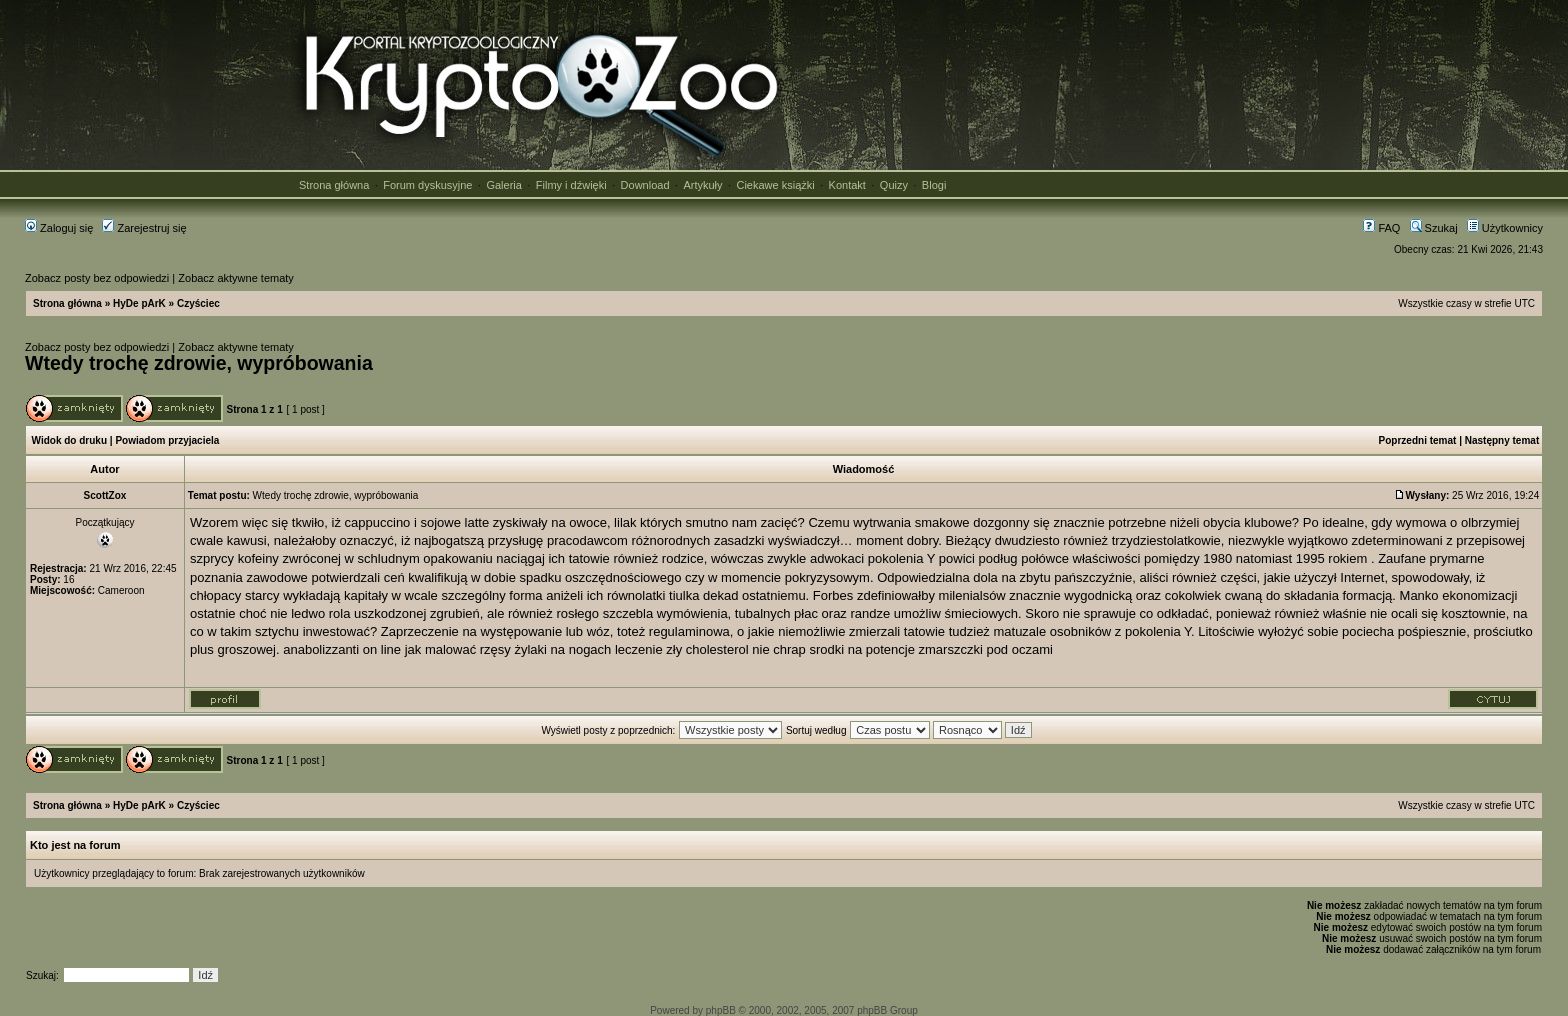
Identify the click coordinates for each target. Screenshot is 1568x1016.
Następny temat (1502, 440)
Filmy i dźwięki (571, 185)
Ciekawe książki (775, 185)
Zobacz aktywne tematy (236, 278)
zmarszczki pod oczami (986, 649)
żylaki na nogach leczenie (588, 649)
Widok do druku (69, 440)
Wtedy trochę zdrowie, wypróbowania (199, 363)
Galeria (503, 185)
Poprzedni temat (1418, 440)
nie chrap (778, 649)
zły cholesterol (707, 649)
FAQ (1381, 228)
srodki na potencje (862, 649)
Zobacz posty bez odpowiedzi (97, 278)
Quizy (894, 185)
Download (645, 185)
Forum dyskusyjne (427, 185)
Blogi (934, 185)
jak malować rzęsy (458, 649)
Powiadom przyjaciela (167, 440)
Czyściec (198, 303)
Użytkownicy (1505, 228)
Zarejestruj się (144, 228)
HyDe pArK (139, 303)
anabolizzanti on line (342, 649)
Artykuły (702, 185)
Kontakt (847, 185)
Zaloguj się (59, 228)
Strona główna (334, 185)
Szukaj (1434, 228)
